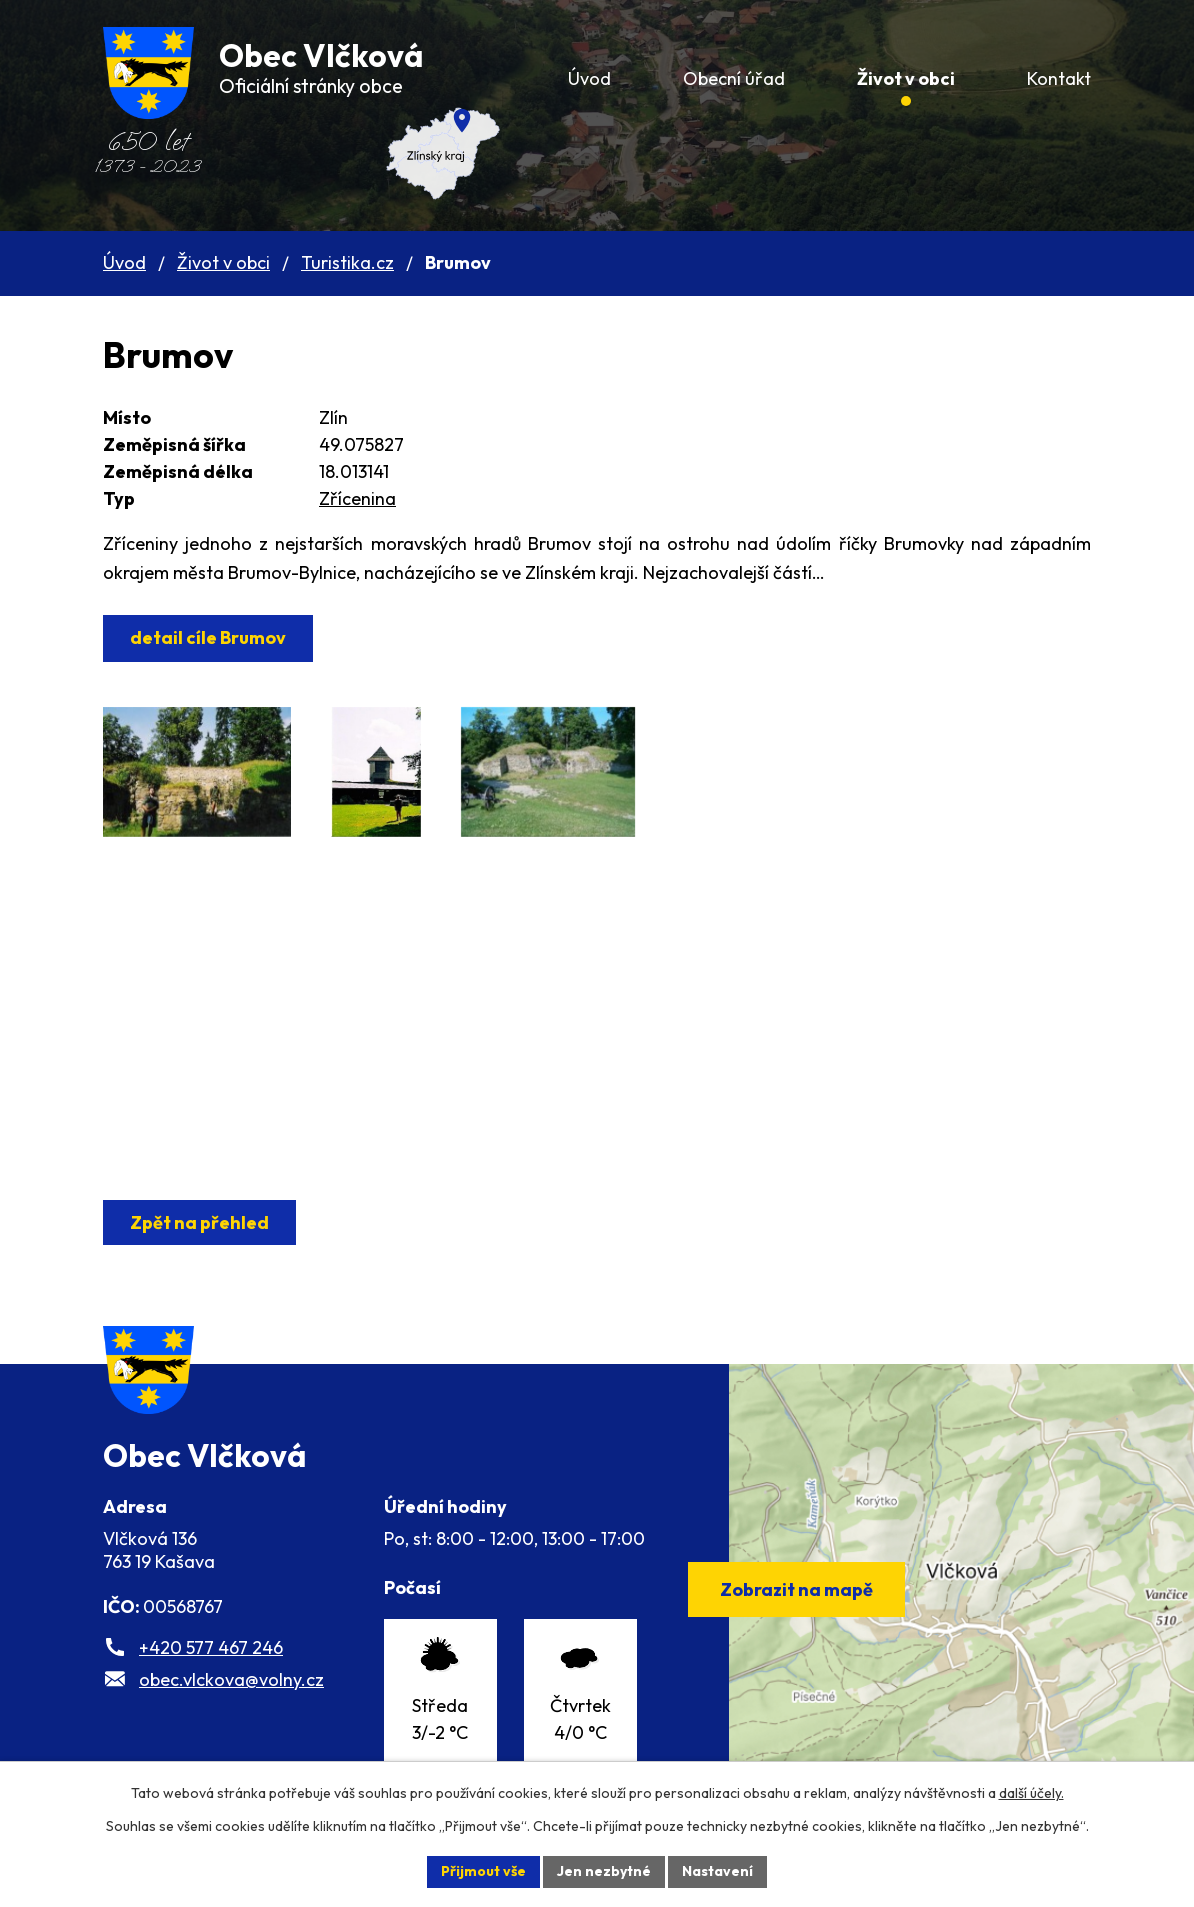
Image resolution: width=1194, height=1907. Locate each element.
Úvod (124, 262)
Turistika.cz (347, 262)
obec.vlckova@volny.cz (231, 1683)
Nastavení (717, 1871)
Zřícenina (357, 498)
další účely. (1031, 1793)
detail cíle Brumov (208, 637)
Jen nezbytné (604, 1871)
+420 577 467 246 (211, 1651)
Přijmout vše (483, 1871)
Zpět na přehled (199, 1222)
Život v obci (223, 262)
